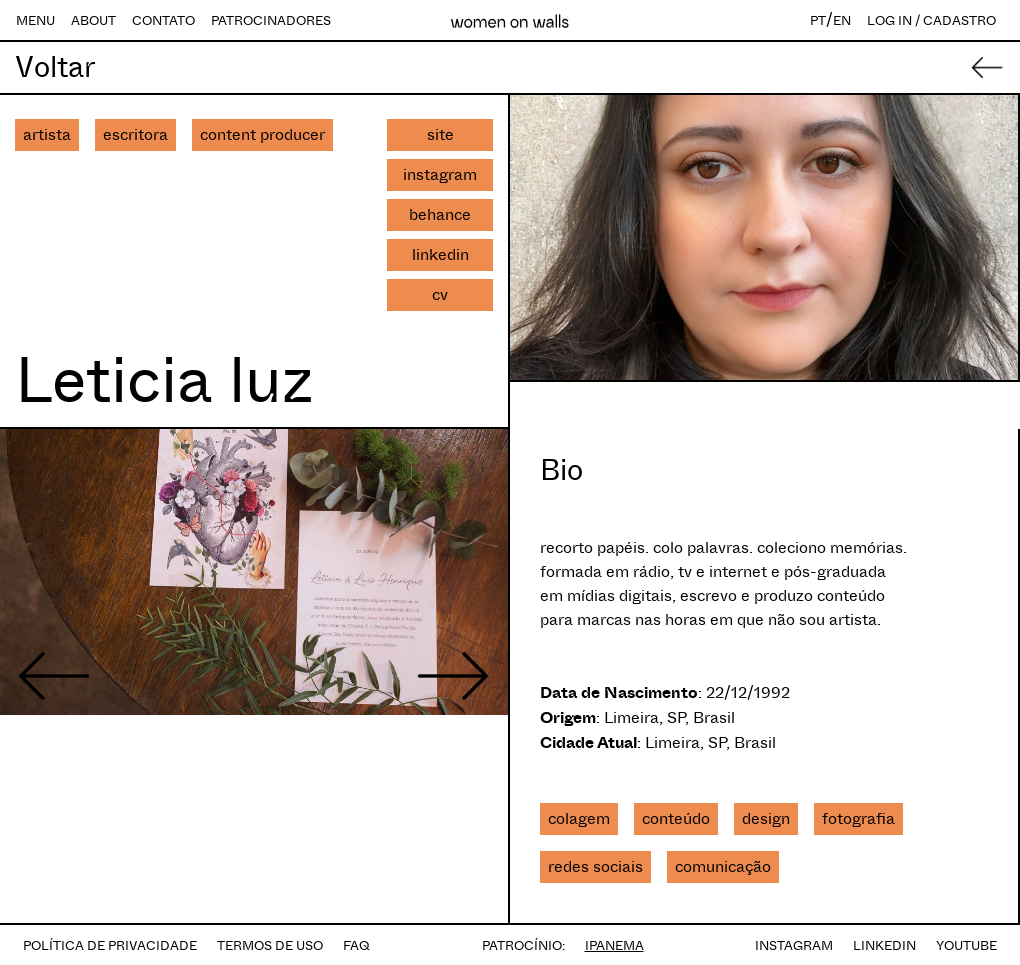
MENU (35, 20)
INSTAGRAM (794, 945)
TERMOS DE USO (270, 945)
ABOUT (93, 20)
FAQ (356, 945)
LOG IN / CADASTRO (931, 20)
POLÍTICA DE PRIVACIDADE (110, 945)
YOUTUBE (966, 945)
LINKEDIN (884, 945)
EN (842, 20)
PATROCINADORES (271, 20)
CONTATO (163, 20)
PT (818, 20)
